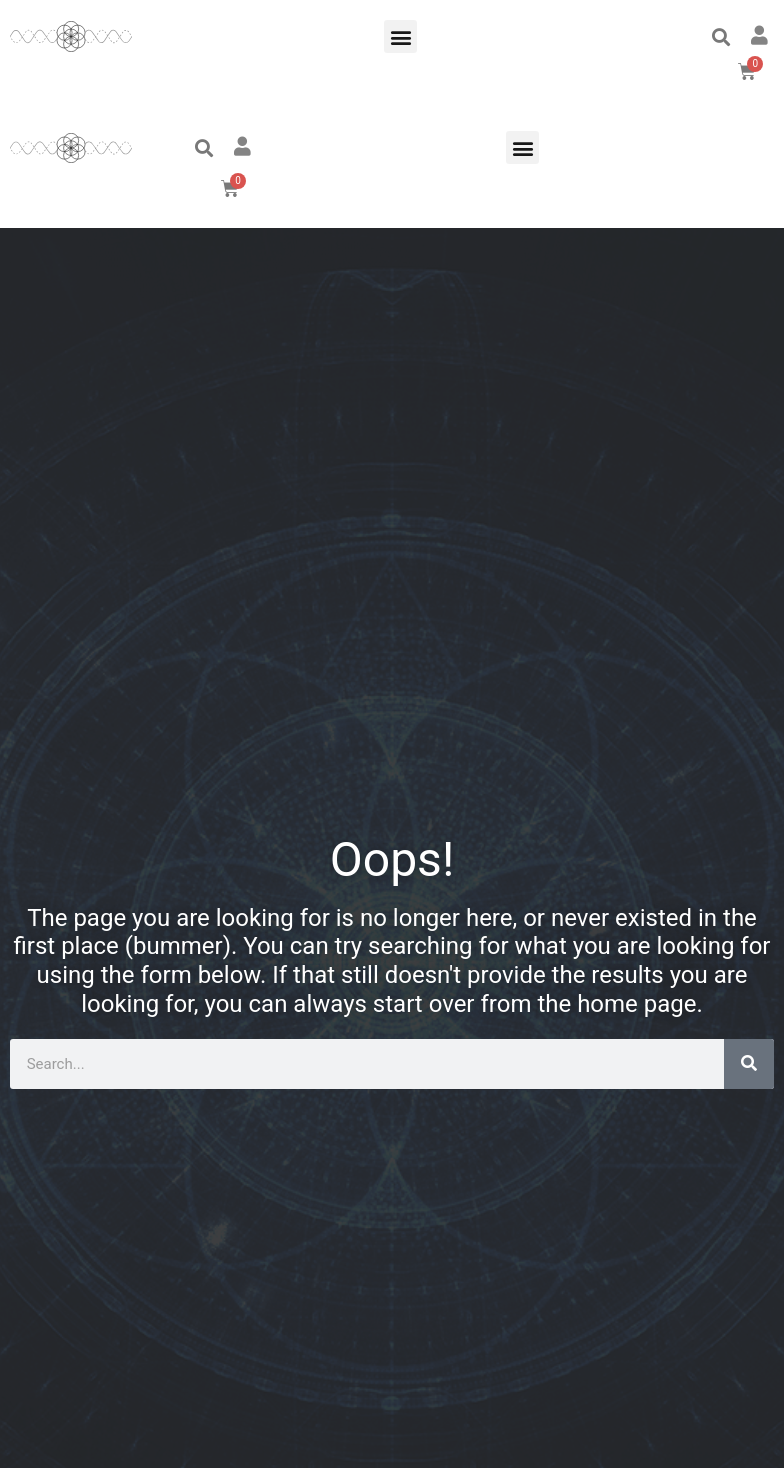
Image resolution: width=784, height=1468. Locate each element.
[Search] (749, 1064)
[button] (400, 36)
